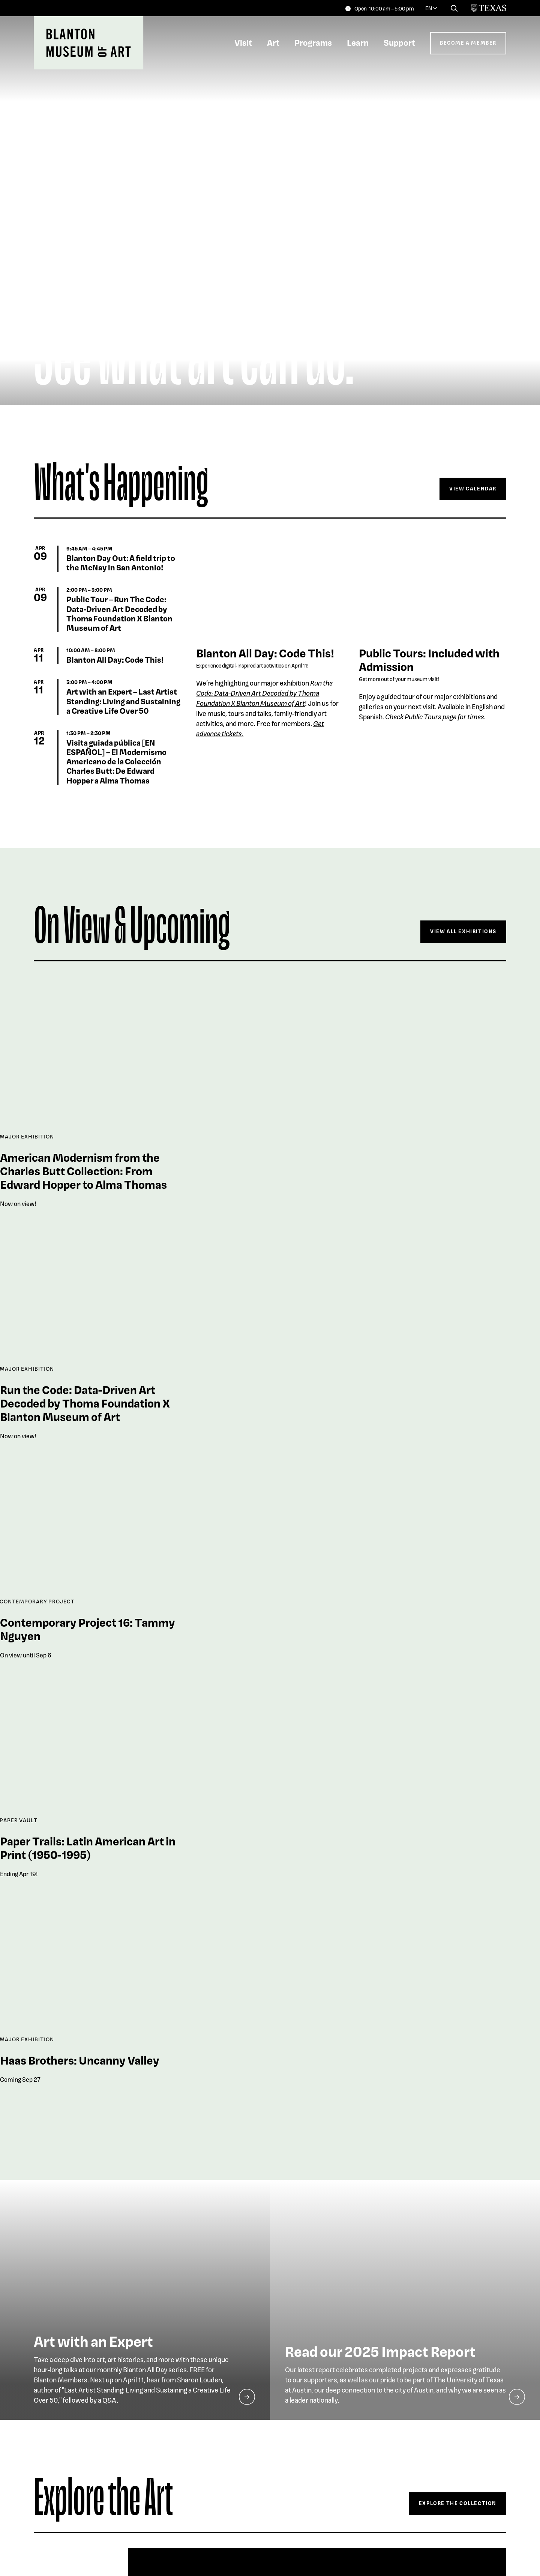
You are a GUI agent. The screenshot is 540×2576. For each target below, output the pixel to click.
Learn (358, 42)
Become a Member (468, 42)
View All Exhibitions (463, 931)
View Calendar (472, 488)
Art (273, 42)
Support (399, 42)
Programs (313, 42)
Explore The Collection (457, 2503)
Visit (243, 42)
